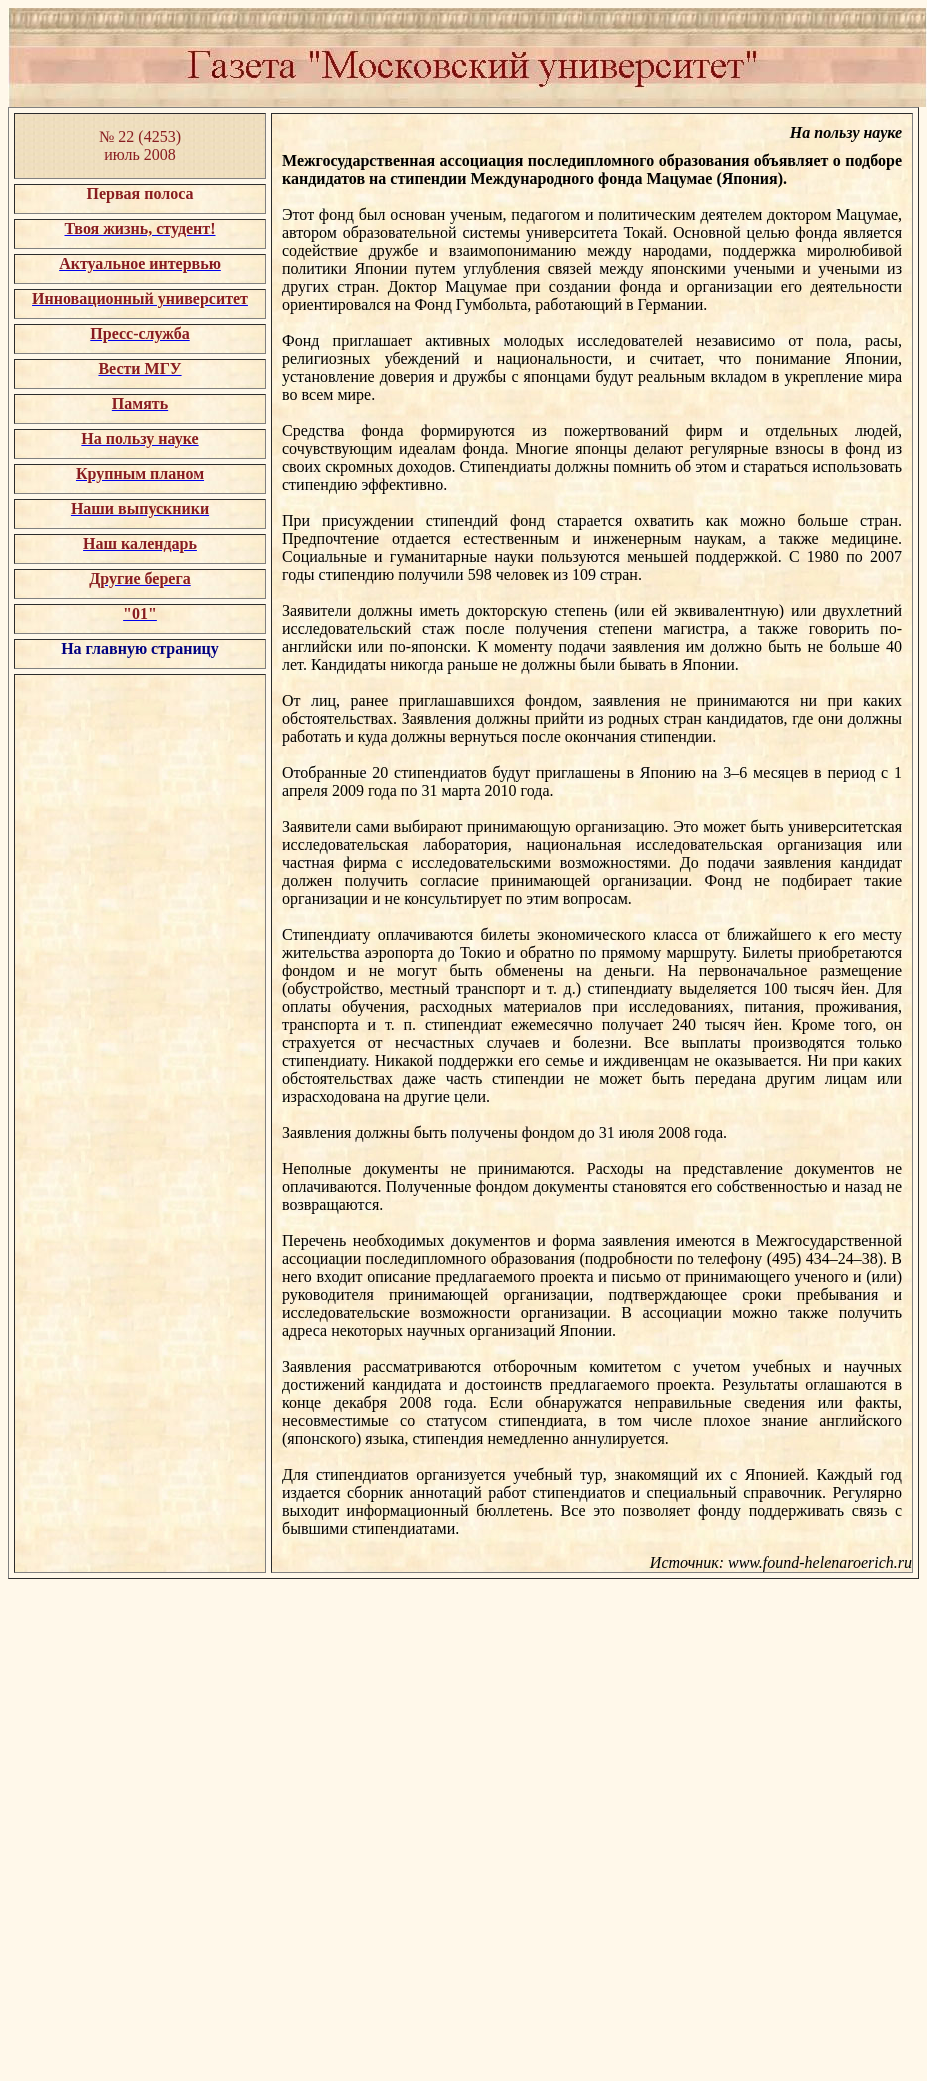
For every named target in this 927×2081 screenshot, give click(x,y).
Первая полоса (139, 193)
